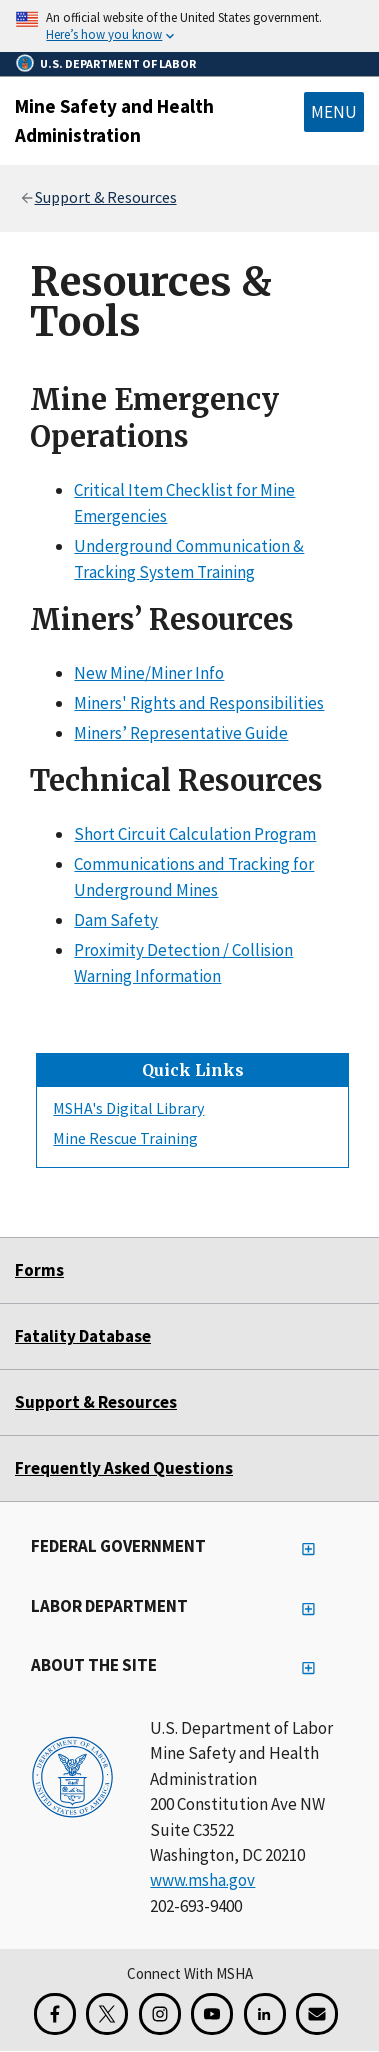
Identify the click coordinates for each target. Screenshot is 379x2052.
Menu (334, 112)
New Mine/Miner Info (149, 672)
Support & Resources (106, 197)
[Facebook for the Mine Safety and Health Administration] (55, 2014)
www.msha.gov (202, 1880)
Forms (39, 1270)
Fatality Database (83, 1336)
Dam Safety (116, 920)
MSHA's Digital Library (128, 1108)
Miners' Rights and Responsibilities (199, 703)
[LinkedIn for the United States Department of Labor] (265, 2014)
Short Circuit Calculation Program (195, 833)
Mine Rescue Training (125, 1137)
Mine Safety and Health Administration (114, 120)
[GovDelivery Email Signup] (317, 2014)
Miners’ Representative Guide (181, 733)
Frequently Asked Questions (124, 1468)
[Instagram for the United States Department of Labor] (160, 2014)
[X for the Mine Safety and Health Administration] (107, 2014)
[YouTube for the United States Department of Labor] (212, 2014)
